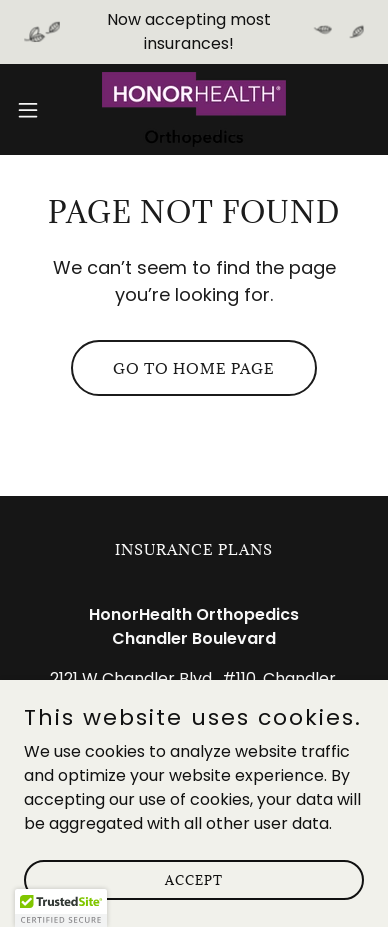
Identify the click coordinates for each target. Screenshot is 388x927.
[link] (194, 109)
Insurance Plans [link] (194, 549)
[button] (36, 110)
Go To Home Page (194, 368)
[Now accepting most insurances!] (194, 32)
